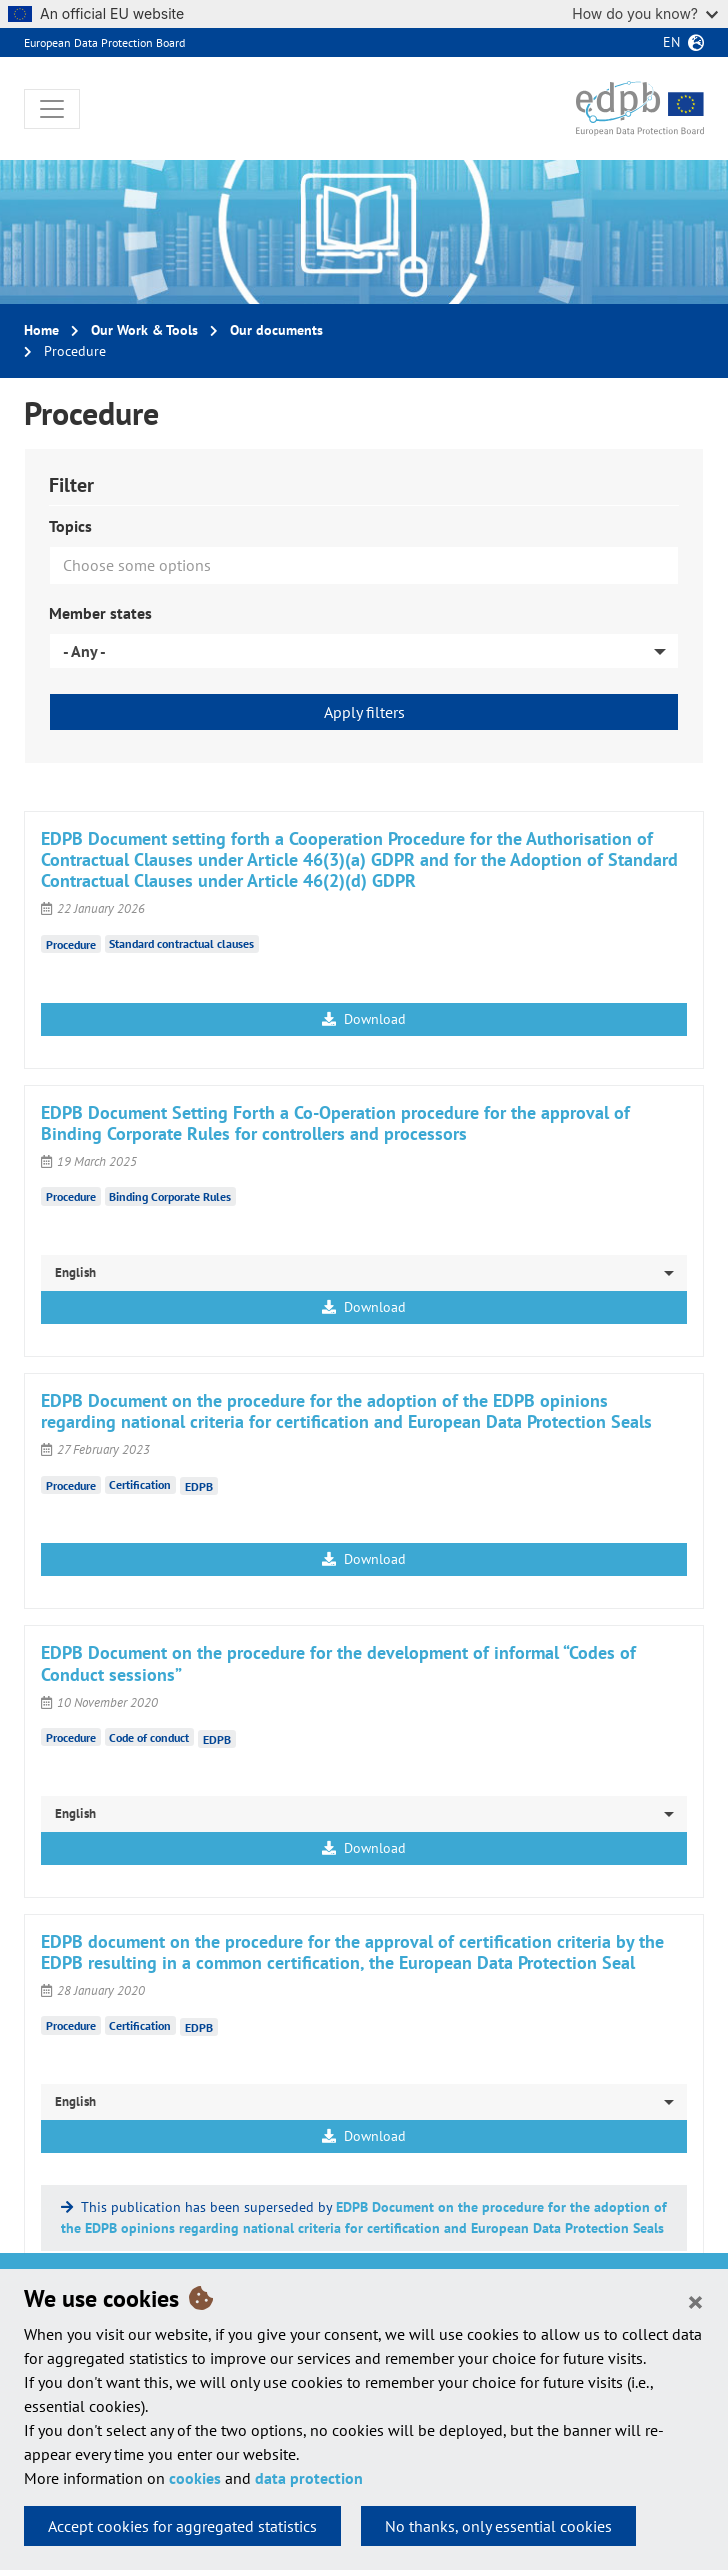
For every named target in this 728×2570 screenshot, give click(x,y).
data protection (309, 2478)
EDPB (199, 1486)
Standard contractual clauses (181, 943)
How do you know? (645, 13)
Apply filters (364, 712)
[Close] (695, 2301)
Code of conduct (149, 1737)
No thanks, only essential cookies (498, 2526)
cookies (195, 2478)
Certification (140, 1484)
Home (41, 330)
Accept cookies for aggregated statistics (182, 2526)
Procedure (71, 943)
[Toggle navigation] (52, 109)
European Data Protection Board (104, 42)
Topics (70, 526)
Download (364, 1019)
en (671, 42)
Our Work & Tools (144, 330)
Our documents (276, 330)
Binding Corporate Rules (170, 1196)
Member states (100, 613)
